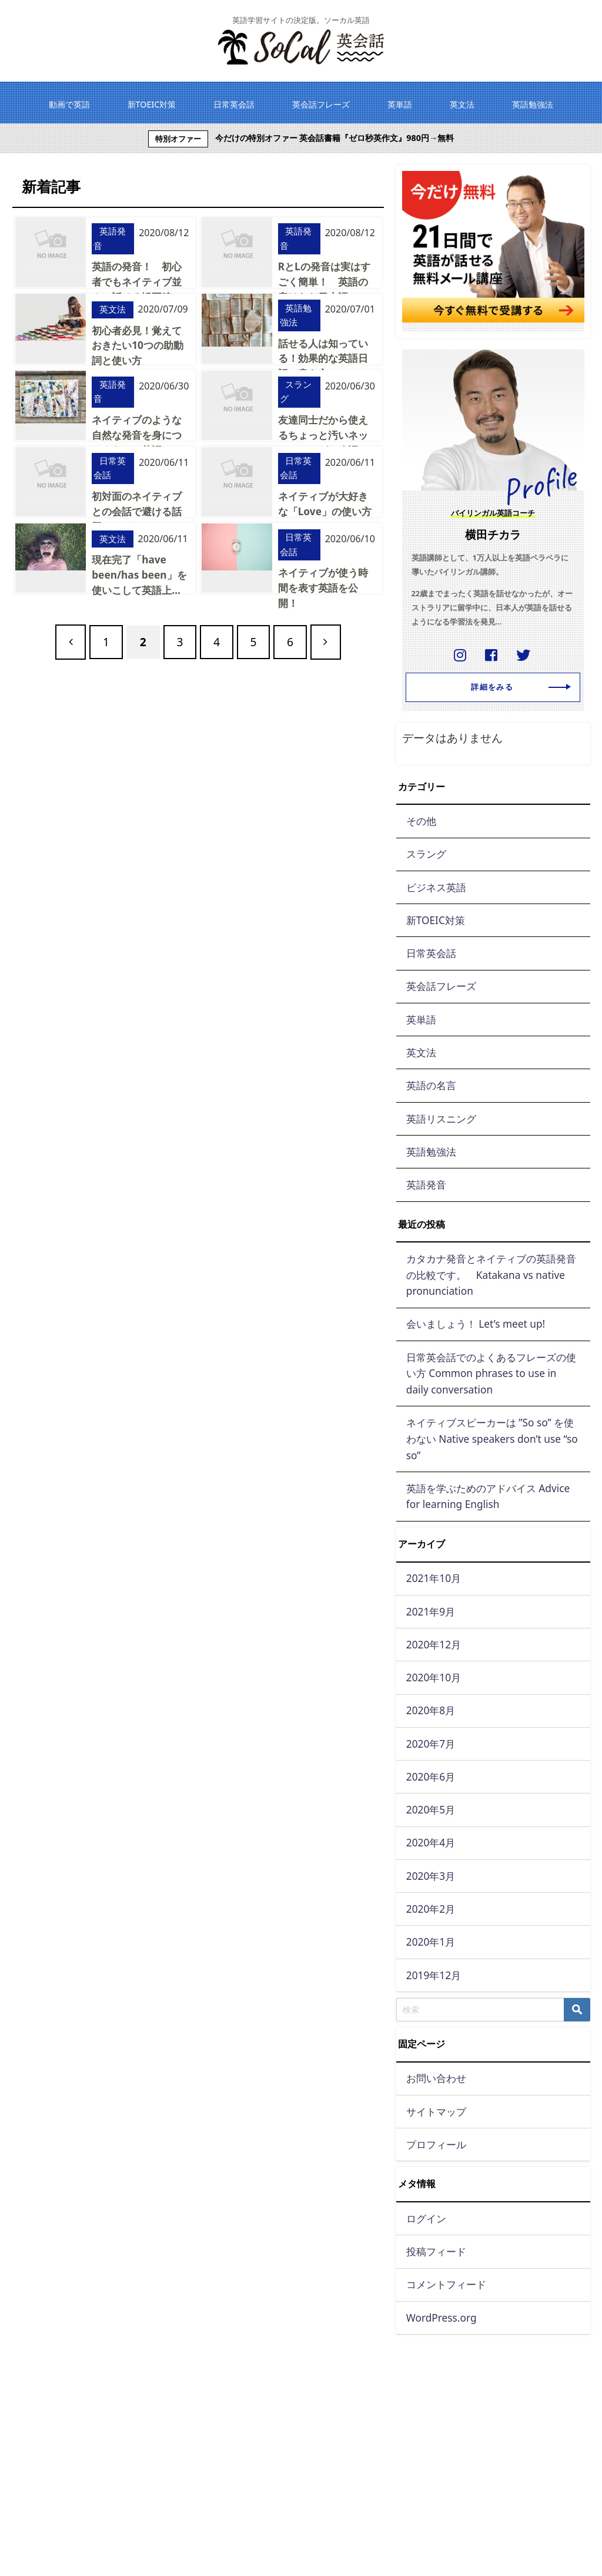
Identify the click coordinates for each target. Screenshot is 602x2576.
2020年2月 (430, 1909)
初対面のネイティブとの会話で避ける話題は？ (136, 511)
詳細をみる (516, 687)
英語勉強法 (295, 314)
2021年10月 (433, 1578)
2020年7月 (430, 1744)
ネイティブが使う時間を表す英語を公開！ (322, 587)
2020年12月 (433, 1644)
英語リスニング (441, 1119)
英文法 (112, 309)
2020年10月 (433, 1677)
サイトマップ (436, 2111)
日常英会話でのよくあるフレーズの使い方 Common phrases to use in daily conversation (491, 1373)
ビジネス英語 (436, 887)
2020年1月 (430, 1942)
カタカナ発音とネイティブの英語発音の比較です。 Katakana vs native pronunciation (491, 1275)
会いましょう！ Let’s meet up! (475, 1324)
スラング (295, 391)
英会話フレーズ (441, 986)
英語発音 (109, 238)
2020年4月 (430, 1842)
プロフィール (436, 2144)
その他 (421, 821)
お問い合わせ (436, 2078)
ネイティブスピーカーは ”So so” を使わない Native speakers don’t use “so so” (492, 1439)
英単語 (421, 1019)
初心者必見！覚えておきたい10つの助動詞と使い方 (137, 345)
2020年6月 (430, 1777)
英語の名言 (431, 1085)
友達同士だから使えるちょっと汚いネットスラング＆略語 (322, 434)
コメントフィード (446, 2284)
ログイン (426, 2218)
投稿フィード (436, 2251)
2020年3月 (430, 1876)
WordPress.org (441, 2318)
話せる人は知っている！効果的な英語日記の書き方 (322, 358)
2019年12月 (433, 1975)
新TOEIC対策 (435, 920)
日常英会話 (109, 467)
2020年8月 (430, 1710)
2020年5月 (430, 1809)
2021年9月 (430, 1611)
